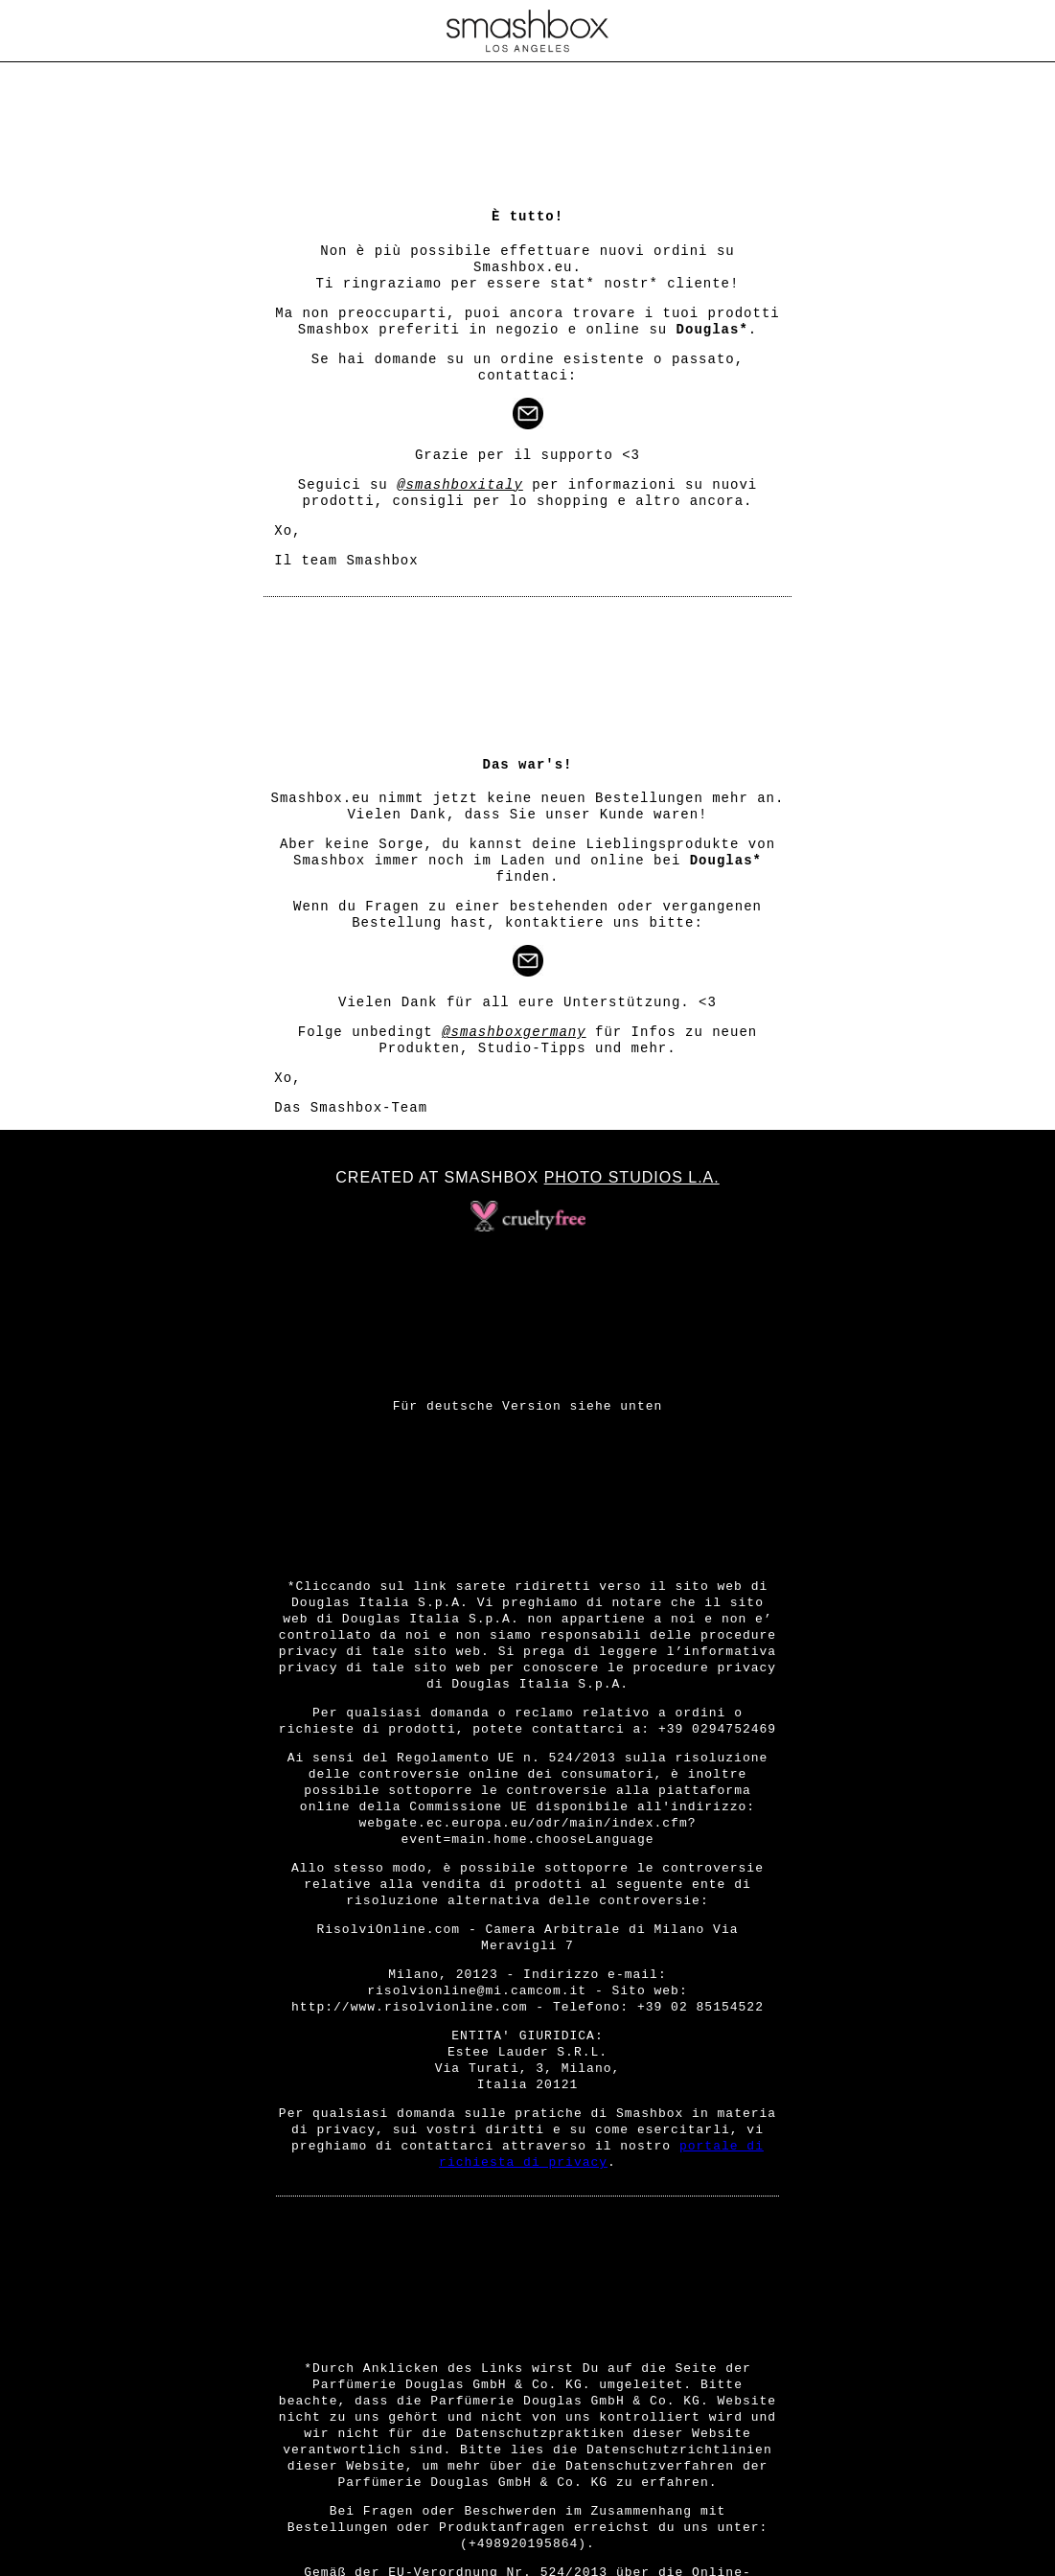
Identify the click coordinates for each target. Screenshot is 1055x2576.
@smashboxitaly (460, 485)
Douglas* (712, 329)
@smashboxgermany (513, 1032)
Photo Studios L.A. (632, 1177)
